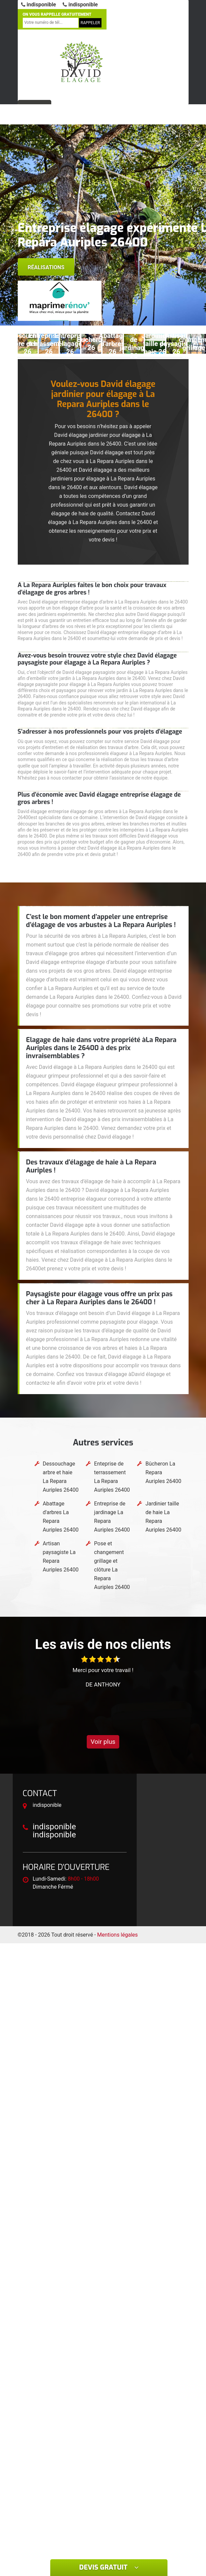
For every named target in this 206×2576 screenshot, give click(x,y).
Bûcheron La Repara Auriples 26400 (163, 1472)
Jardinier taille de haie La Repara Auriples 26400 (163, 1516)
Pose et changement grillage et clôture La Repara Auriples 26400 (112, 1565)
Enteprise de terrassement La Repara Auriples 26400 (112, 1477)
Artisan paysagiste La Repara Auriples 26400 (61, 1556)
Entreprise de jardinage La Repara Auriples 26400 (112, 1516)
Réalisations (46, 267)
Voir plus (103, 1741)
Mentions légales (117, 1935)
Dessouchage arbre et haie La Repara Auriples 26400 (61, 1477)
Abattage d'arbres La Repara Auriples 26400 (61, 1516)
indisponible (38, 4)
